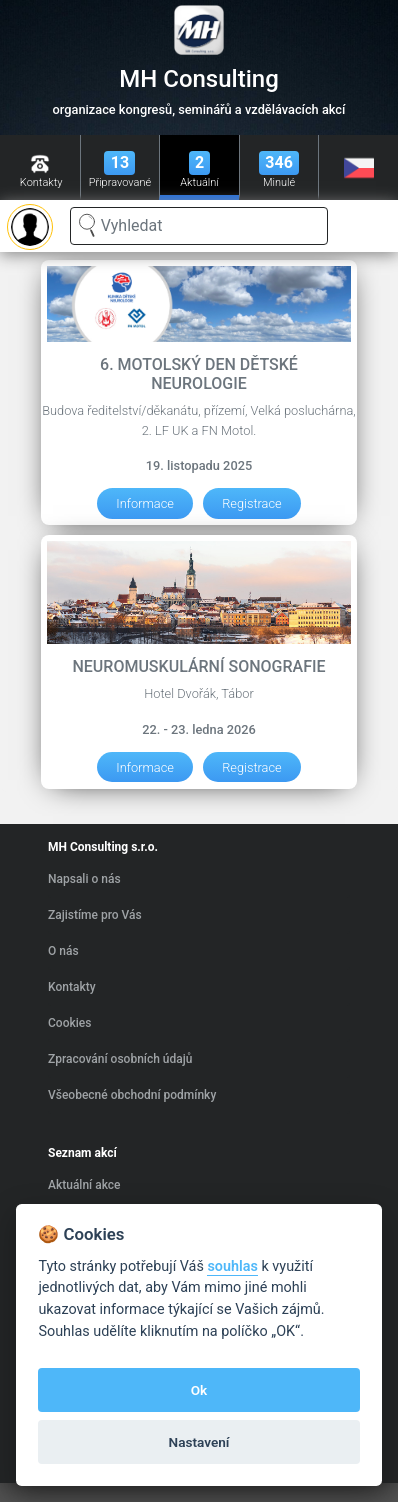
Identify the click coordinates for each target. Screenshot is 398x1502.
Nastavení (199, 1442)
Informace (145, 503)
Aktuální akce (84, 1185)
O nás (63, 951)
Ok (199, 1390)
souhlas (232, 1266)
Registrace (251, 503)
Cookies (69, 1023)
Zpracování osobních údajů (120, 1059)
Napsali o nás (84, 879)
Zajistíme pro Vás (95, 915)
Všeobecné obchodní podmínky (132, 1095)
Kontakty (72, 987)
